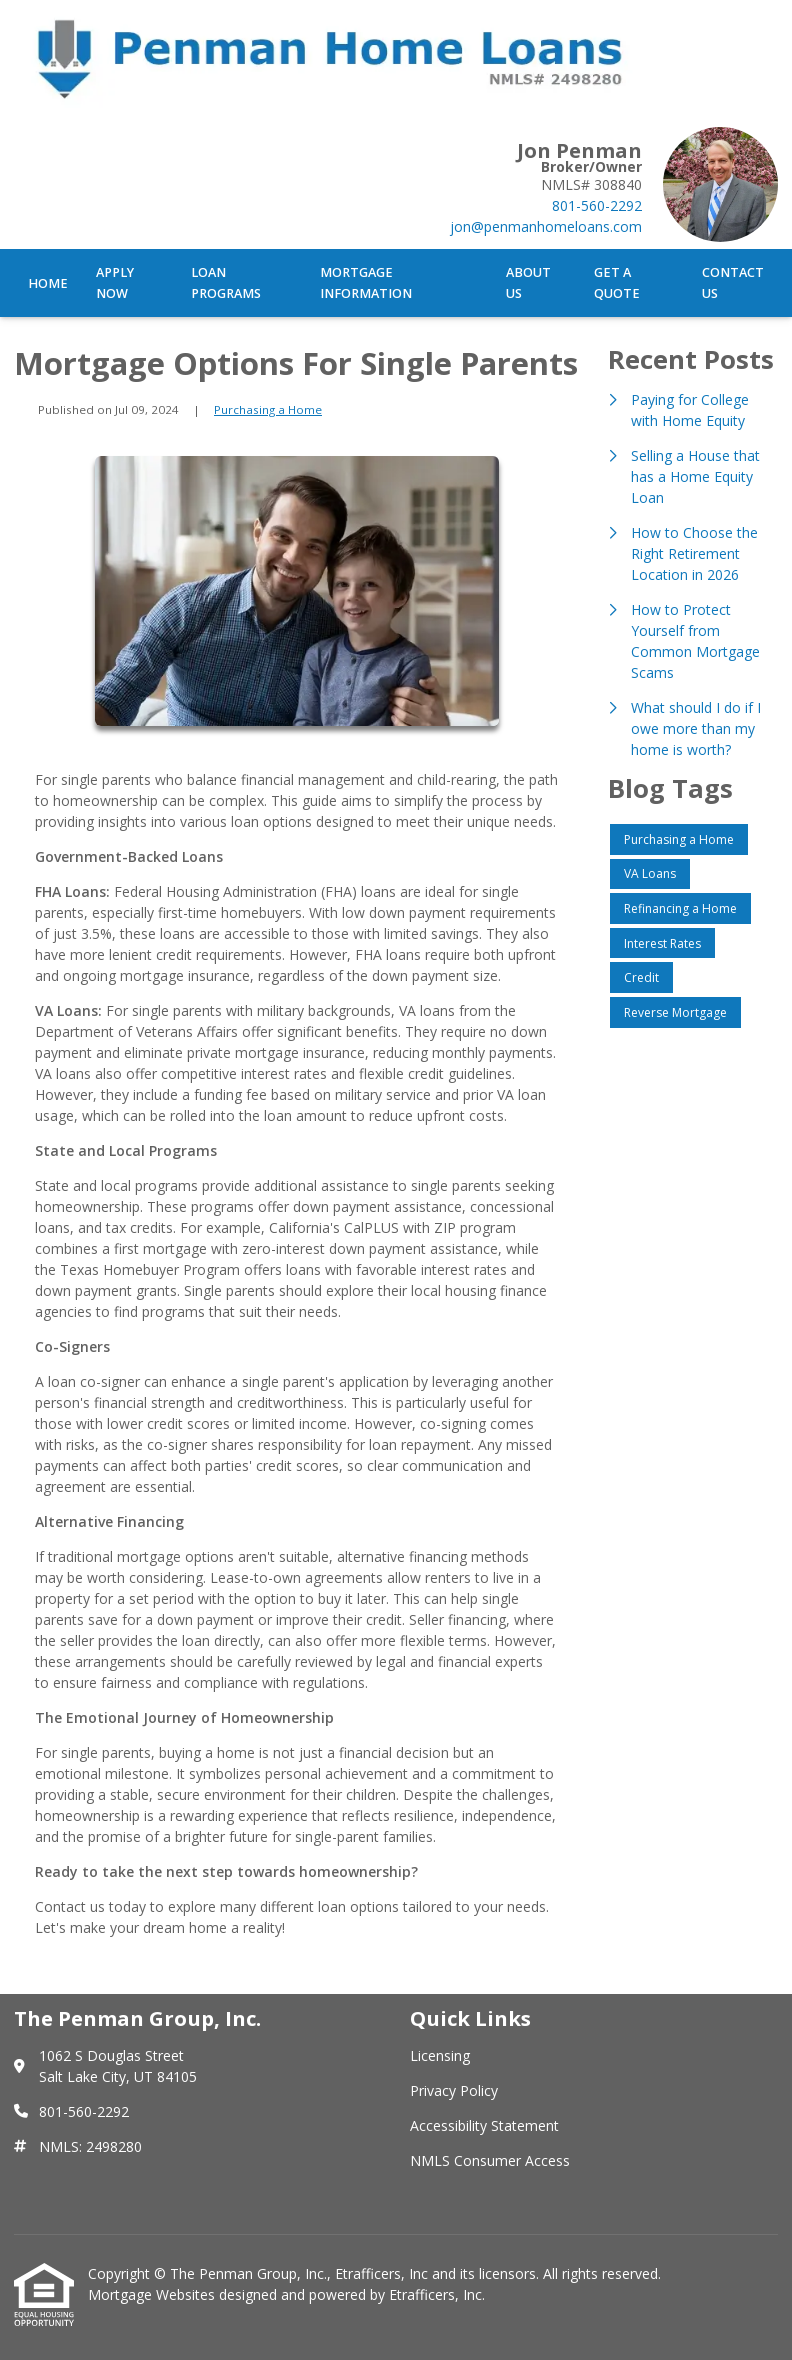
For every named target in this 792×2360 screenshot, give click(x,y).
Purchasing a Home (268, 409)
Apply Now (115, 283)
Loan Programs (226, 283)
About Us (528, 283)
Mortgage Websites (153, 2294)
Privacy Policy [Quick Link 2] (454, 2090)
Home (48, 283)
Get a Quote (617, 283)
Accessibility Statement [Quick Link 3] (484, 2125)
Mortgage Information (366, 283)
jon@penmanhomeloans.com (546, 226)
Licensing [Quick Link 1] (440, 2055)
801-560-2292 (597, 205)
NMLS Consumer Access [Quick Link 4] (490, 2160)
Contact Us (733, 283)
